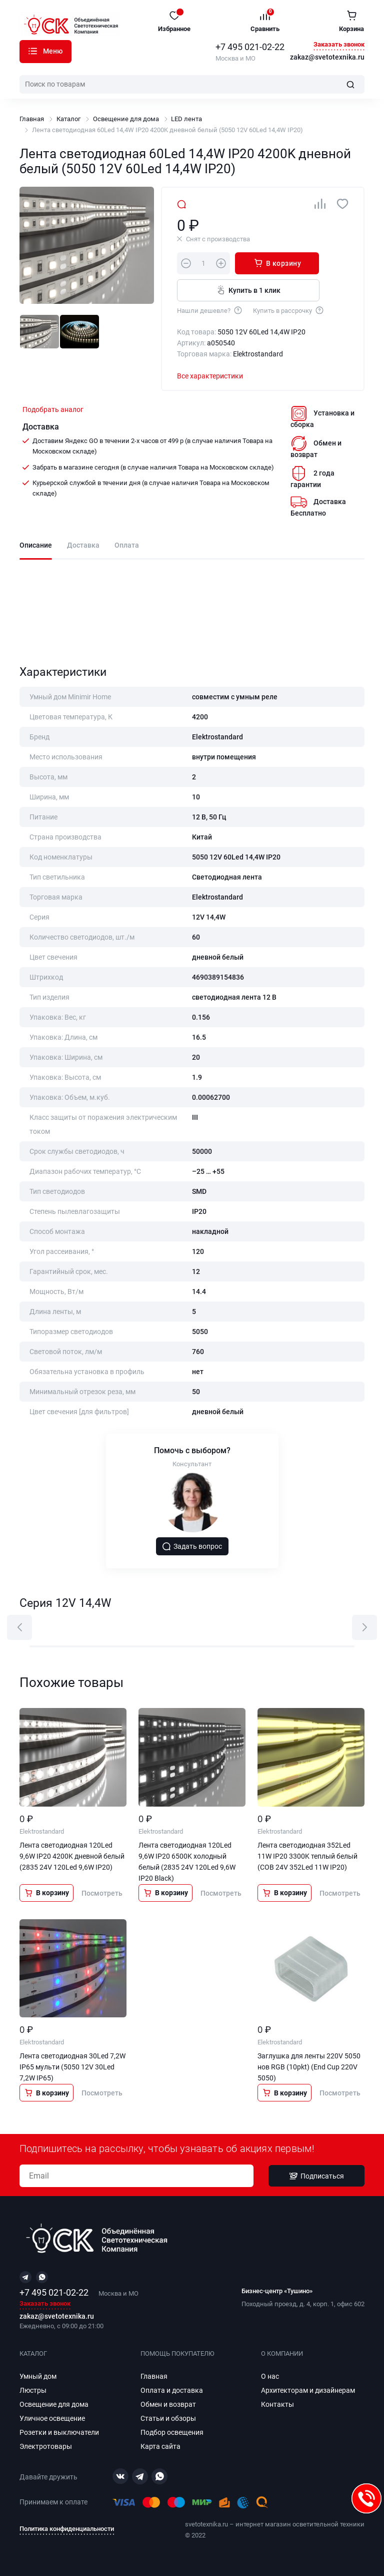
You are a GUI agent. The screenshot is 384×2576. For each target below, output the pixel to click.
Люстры (33, 2390)
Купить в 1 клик (248, 290)
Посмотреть (102, 1893)
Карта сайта (160, 2446)
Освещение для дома (126, 119)
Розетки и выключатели (59, 2432)
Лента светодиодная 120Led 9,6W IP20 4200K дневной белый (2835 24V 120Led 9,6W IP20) (72, 1856)
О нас (270, 2376)
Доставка (83, 545)
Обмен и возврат (168, 2404)
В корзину (278, 263)
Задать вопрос (192, 1546)
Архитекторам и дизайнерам (308, 2390)
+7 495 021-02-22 (250, 47)
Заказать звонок (339, 45)
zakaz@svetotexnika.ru (327, 58)
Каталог (32, 51)
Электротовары (46, 2446)
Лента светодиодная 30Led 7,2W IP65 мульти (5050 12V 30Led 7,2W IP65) (73, 2067)
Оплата (126, 545)
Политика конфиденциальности (67, 2528)
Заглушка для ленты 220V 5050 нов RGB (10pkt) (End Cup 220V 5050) (309, 2067)
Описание (36, 545)
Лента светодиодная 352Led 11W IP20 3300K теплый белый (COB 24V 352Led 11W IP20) (308, 1856)
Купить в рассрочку (288, 310)
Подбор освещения (172, 2432)
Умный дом (38, 2376)
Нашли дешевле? (210, 310)
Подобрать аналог (53, 409)
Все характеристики (210, 376)
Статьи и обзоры (168, 2418)
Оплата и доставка (171, 2390)
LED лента (186, 119)
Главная (32, 119)
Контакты (277, 2404)
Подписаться (316, 2176)
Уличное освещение (52, 2418)
